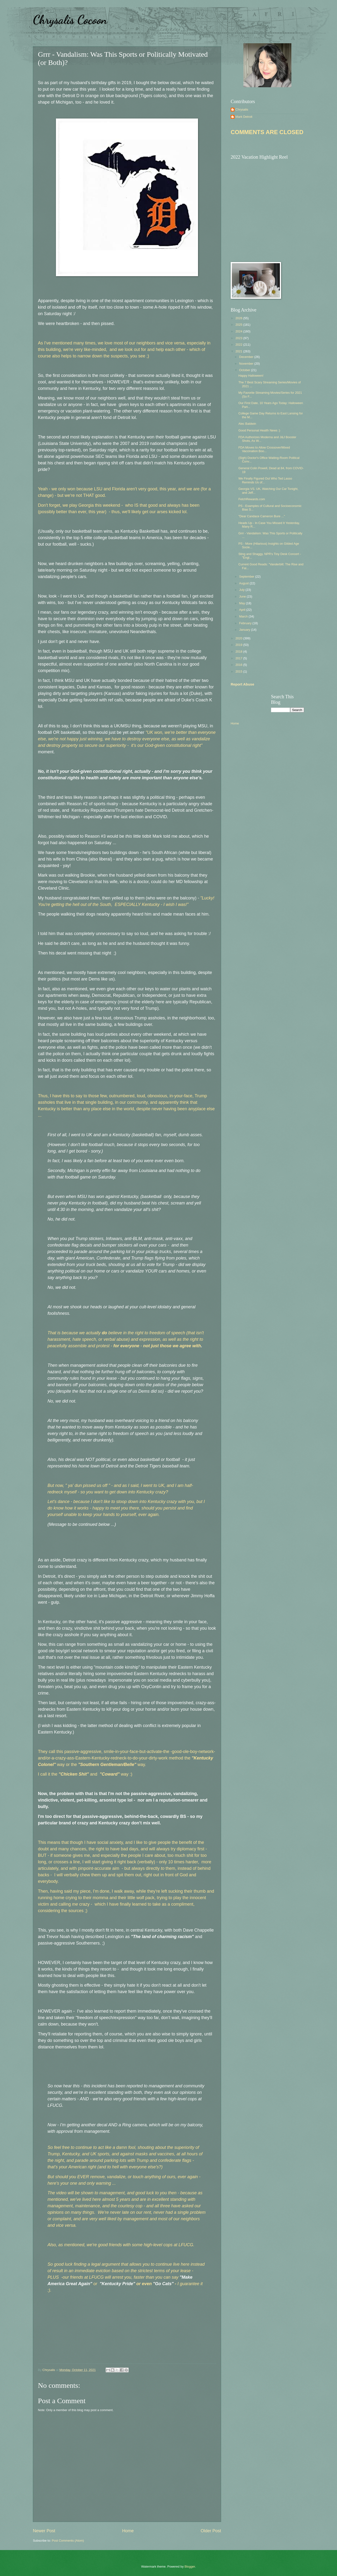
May (242, 603)
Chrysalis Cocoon (70, 19)
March (243, 616)
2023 (239, 338)
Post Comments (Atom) (68, 2540)
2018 (239, 651)
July (242, 590)
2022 (239, 344)
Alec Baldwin (247, 423)
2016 (239, 665)
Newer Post (44, 2530)
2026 (239, 318)
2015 (239, 671)
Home (128, 2530)
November (246, 363)
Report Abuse (242, 684)
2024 (239, 331)
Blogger (190, 2566)
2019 (239, 645)
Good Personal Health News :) (259, 430)
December (246, 357)
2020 (239, 638)
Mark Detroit (243, 117)
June (243, 596)
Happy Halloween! (251, 375)
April (242, 609)
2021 (239, 351)
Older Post (211, 2530)
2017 (239, 658)
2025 (239, 324)
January (245, 629)
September (247, 576)
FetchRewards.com (251, 499)
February (245, 623)
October (245, 370)
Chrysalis (241, 109)
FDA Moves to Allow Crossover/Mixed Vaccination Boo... (264, 449)
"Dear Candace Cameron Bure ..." (261, 516)
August (244, 583)
